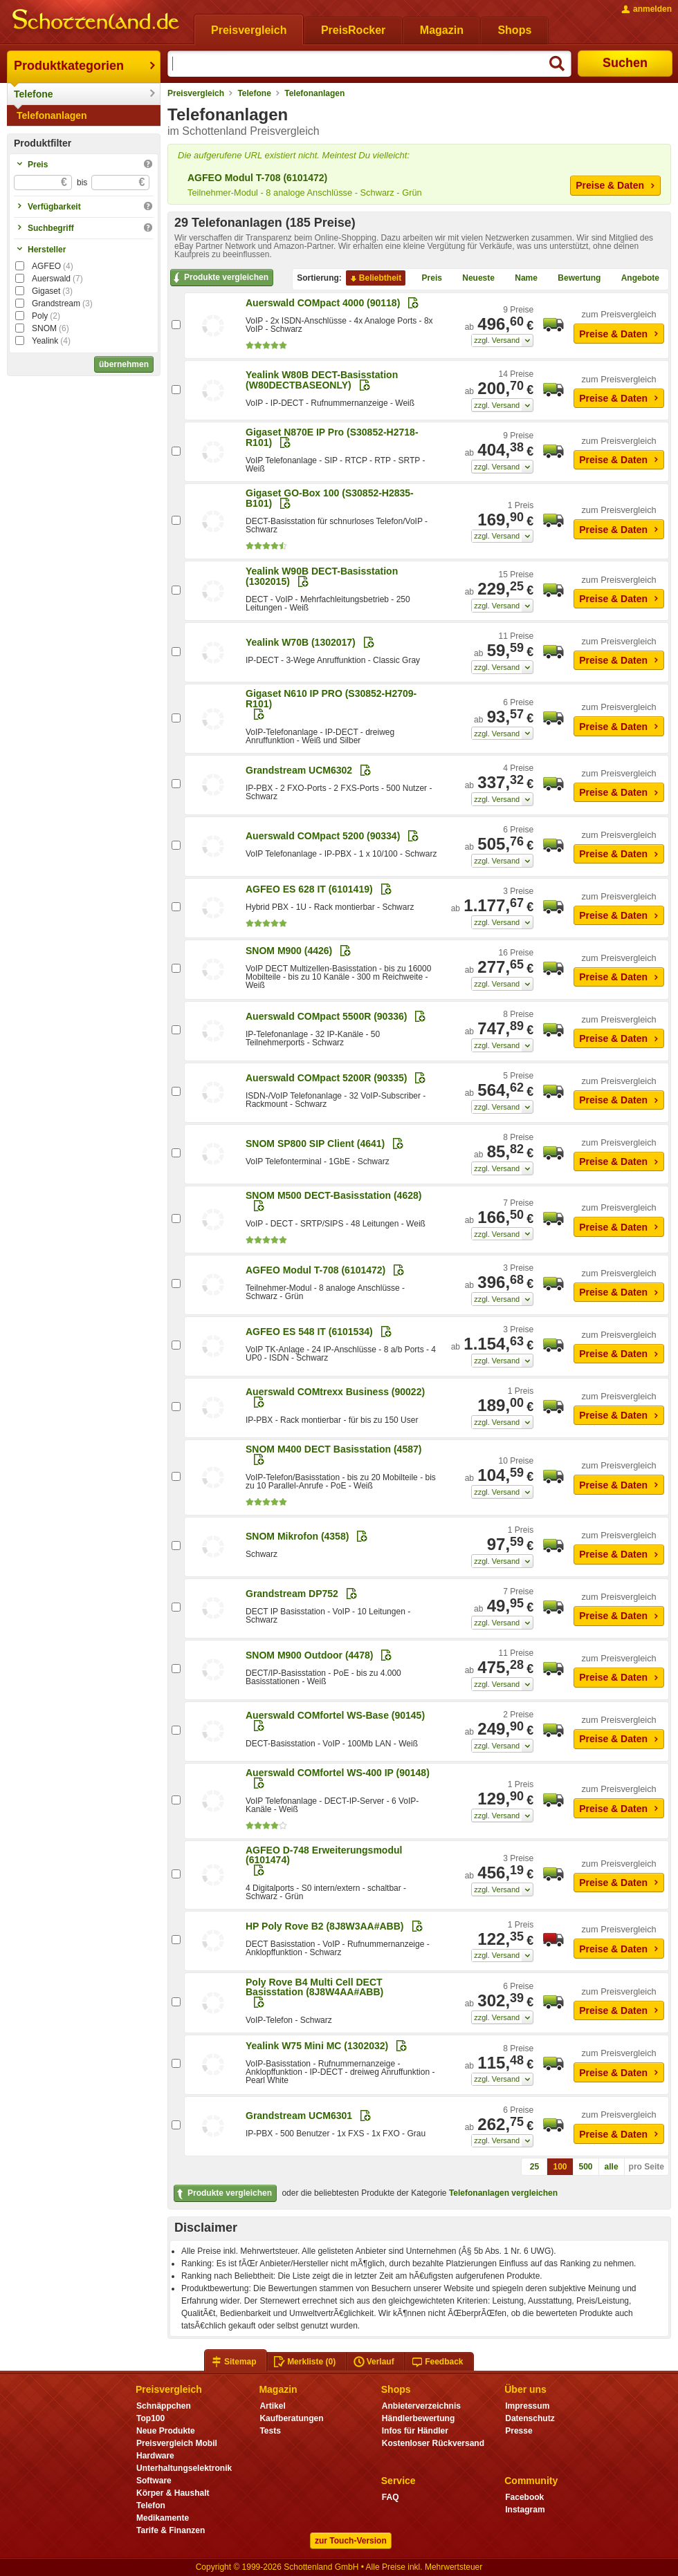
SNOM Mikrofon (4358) (297, 1536)
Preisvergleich (195, 93)
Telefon (150, 2505)
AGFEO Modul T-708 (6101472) (257, 177)
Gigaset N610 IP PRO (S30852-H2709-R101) (331, 698)
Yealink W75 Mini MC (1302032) (317, 2046)
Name (521, 278)
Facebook (524, 2497)
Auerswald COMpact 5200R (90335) (326, 1077)
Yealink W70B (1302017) (301, 642)
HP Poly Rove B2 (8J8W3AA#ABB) (324, 1926)
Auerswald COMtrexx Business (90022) (335, 1392)
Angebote (634, 278)
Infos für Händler (415, 2431)
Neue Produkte (165, 2431)
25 (534, 2167)
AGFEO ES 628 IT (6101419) (309, 889)
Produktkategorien (69, 66)
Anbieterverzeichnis (421, 2406)
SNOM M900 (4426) (289, 950)
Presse (518, 2431)
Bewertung (574, 278)
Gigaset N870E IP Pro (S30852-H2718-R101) (332, 437)
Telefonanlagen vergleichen (503, 2193)
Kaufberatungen (291, 2418)
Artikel (272, 2406)
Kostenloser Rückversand (433, 2443)
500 (586, 2167)
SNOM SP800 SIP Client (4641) (315, 1143)
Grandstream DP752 (292, 1593)
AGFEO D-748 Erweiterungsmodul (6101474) (324, 1855)
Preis (426, 278)
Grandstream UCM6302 (299, 770)
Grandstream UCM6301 (299, 2115)
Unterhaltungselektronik (184, 2468)
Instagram (524, 2509)
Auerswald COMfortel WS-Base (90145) (335, 1715)
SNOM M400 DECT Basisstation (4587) (333, 1449)
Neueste (473, 278)
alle (612, 2167)
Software (154, 2480)
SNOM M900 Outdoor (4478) (309, 1655)
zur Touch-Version (351, 2541)
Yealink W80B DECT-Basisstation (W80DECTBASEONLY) (322, 380)
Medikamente (162, 2518)
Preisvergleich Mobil (176, 2443)
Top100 (150, 2418)
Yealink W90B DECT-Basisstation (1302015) (322, 576)
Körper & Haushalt (173, 2493)
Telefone (33, 94)
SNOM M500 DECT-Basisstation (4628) (333, 1195)
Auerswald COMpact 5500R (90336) (326, 1016)
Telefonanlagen (52, 115)
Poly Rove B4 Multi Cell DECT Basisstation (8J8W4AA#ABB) (314, 1987)
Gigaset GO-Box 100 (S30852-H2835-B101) (330, 498)
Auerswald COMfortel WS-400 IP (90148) (338, 1772)
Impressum (527, 2406)
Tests (270, 2431)
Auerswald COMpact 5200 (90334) (323, 835)
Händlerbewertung (418, 2418)
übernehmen (124, 364)
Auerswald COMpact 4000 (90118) (323, 302)
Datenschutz (529, 2418)
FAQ (390, 2497)
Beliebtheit (374, 278)
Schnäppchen (163, 2406)
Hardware (155, 2456)
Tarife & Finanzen (170, 2530)
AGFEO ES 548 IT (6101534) (309, 1331)
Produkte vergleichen (219, 277)
